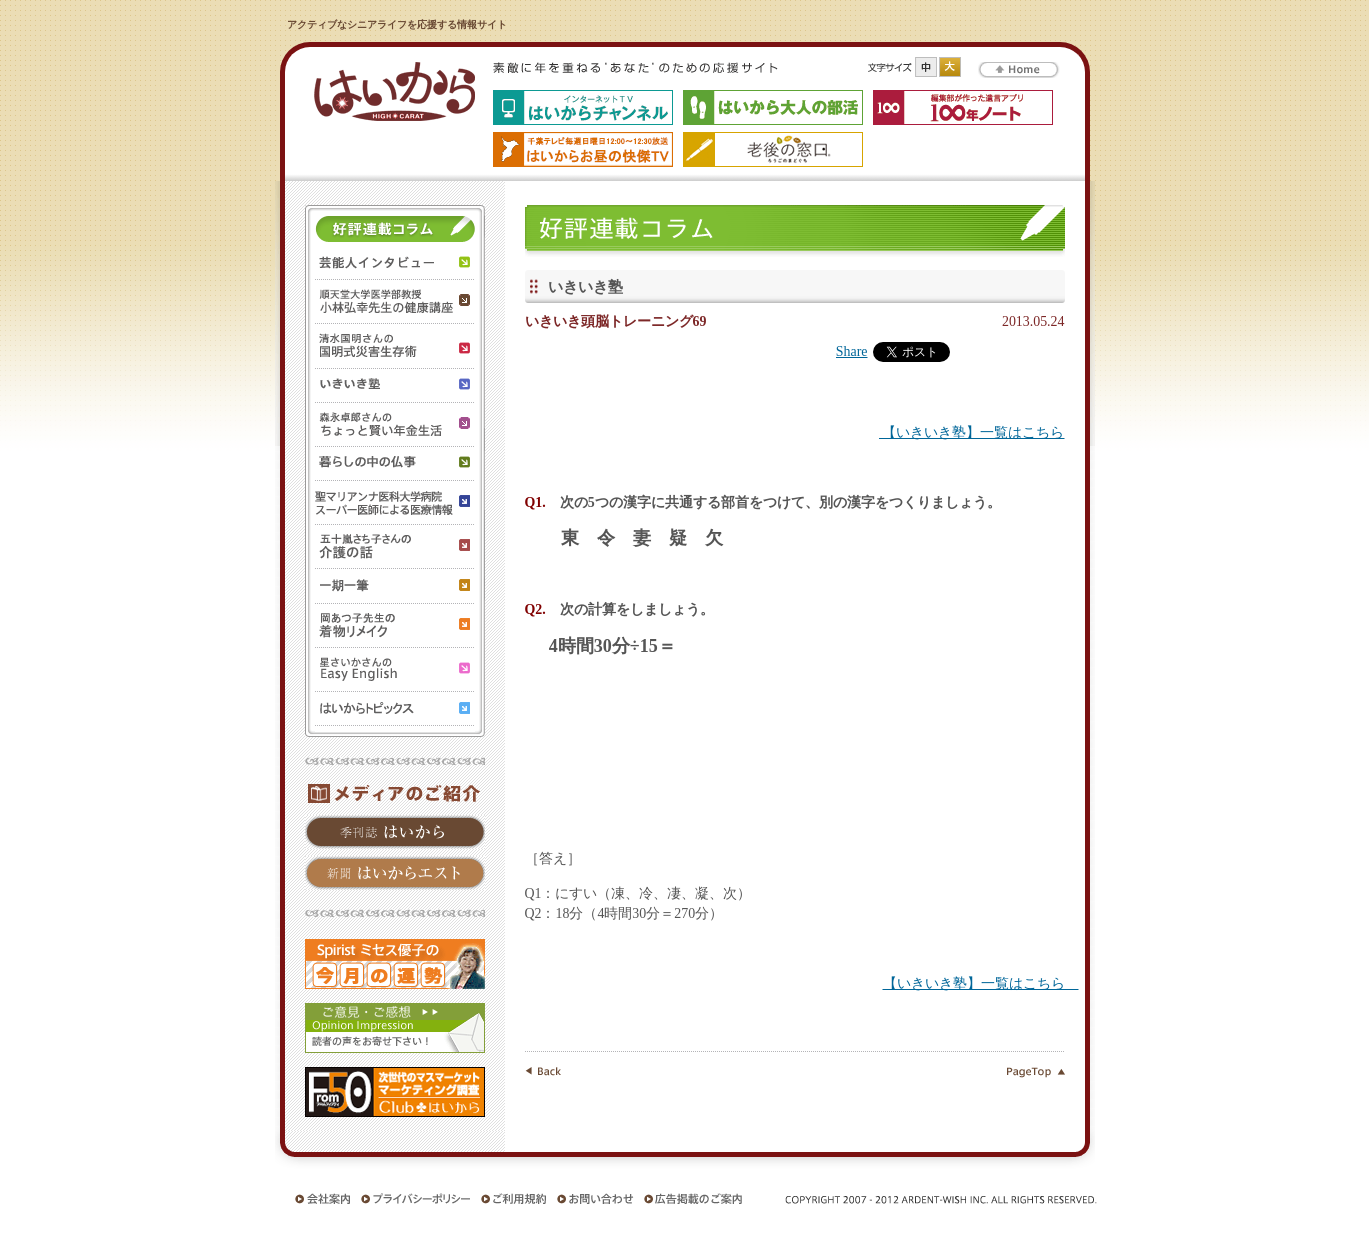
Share (852, 351)
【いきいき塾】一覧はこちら (971, 432)
